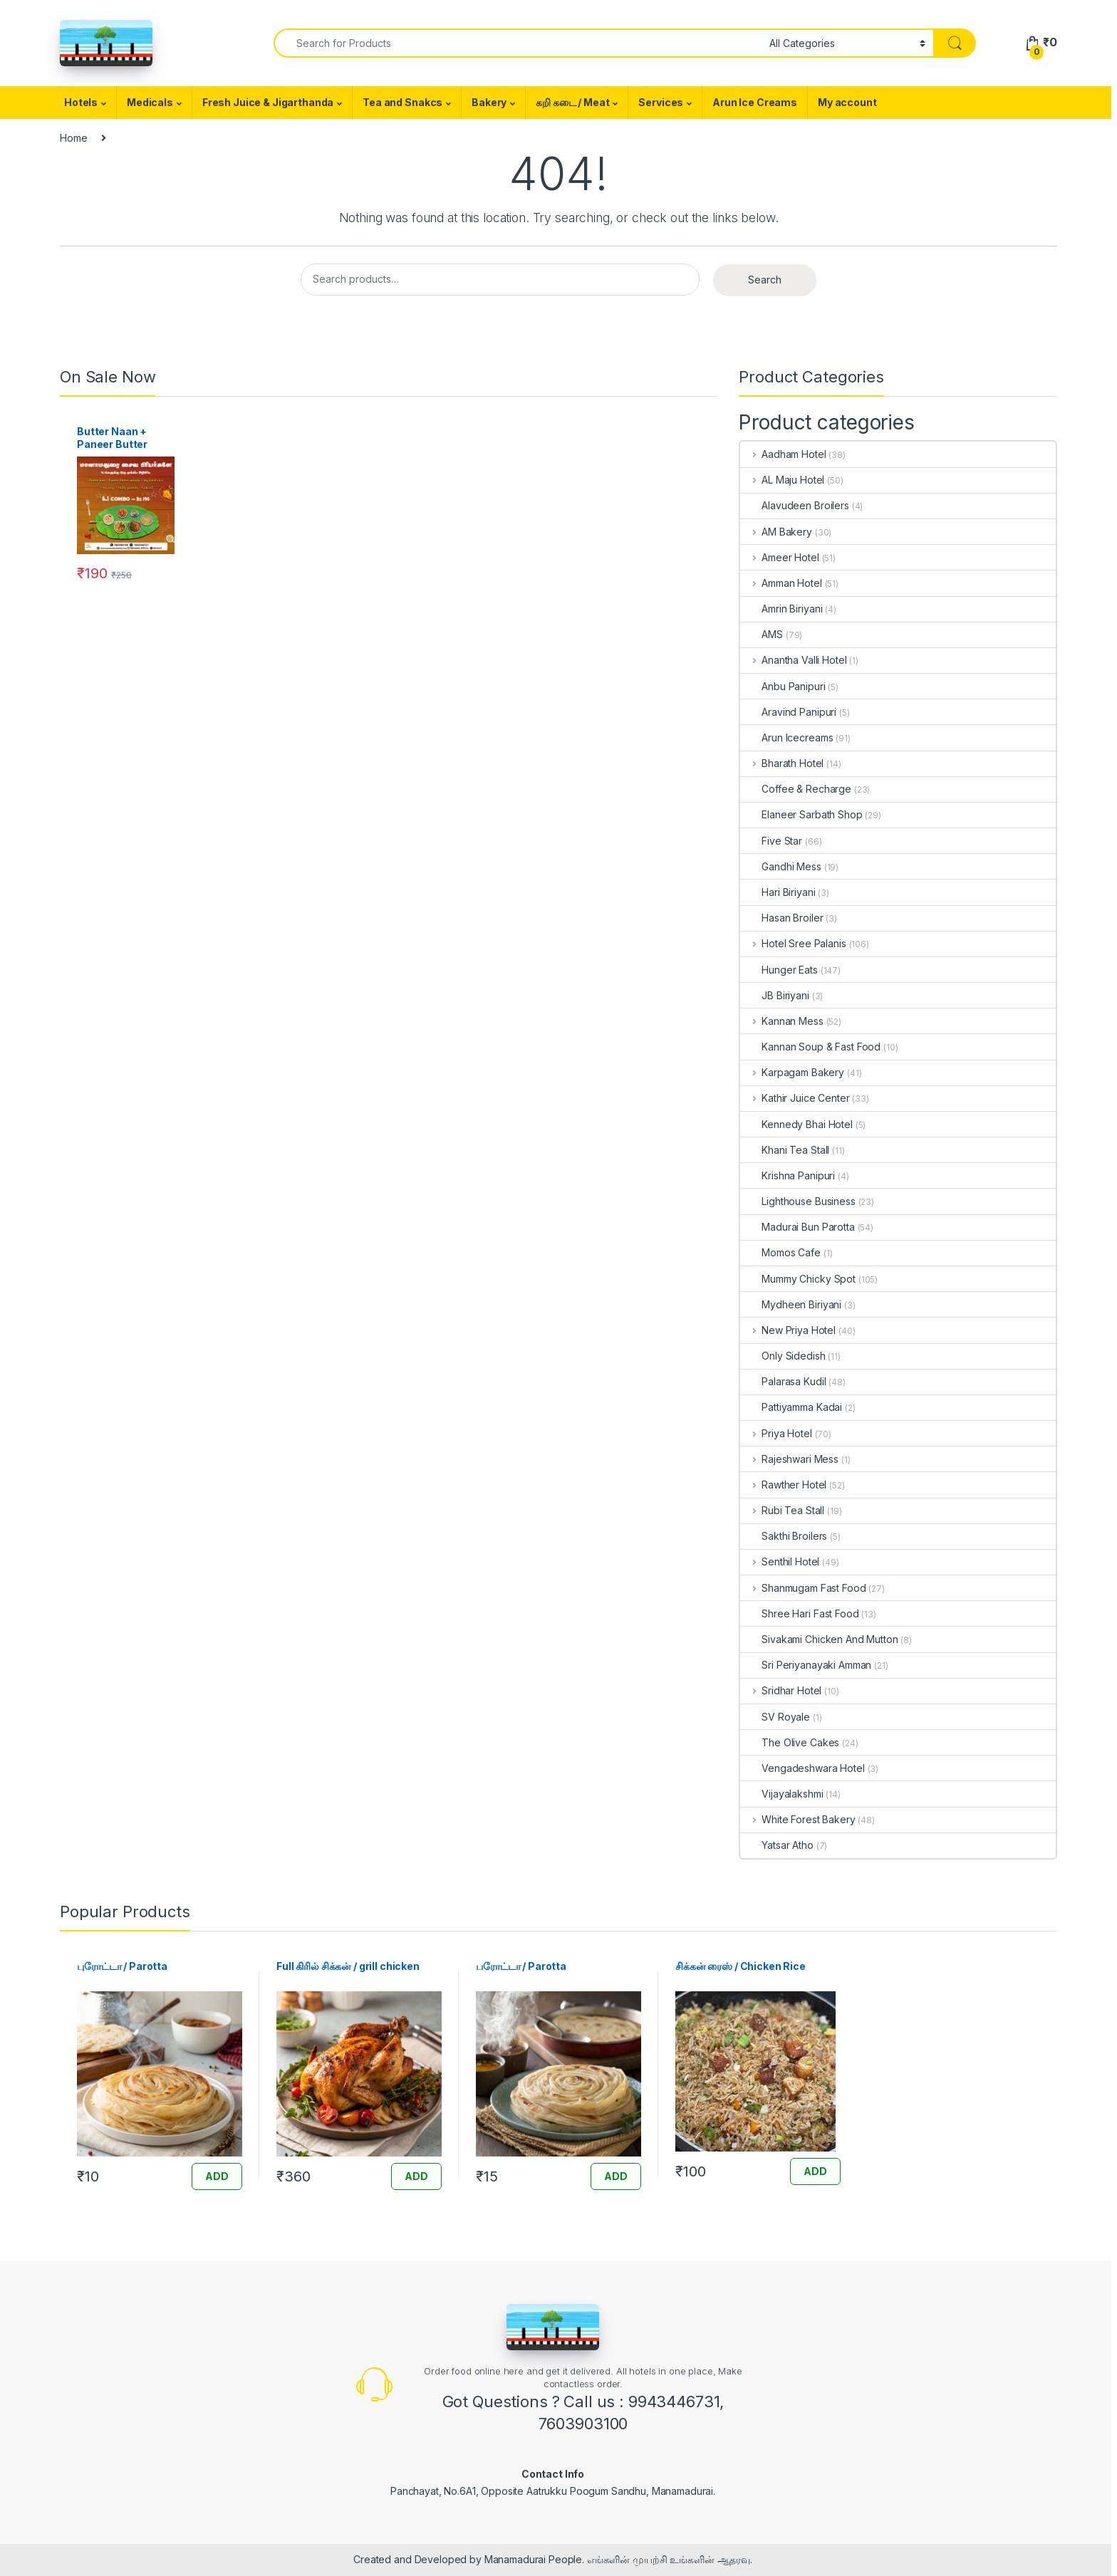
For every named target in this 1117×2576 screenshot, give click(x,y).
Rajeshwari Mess (789, 1459)
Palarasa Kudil (783, 1381)
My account (847, 102)
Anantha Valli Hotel (793, 660)
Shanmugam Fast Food (803, 1588)
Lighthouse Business (797, 1201)
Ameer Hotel (779, 557)
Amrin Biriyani (781, 609)
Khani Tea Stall (784, 1150)
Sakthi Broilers (783, 1536)
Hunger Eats (778, 970)
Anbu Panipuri (782, 686)
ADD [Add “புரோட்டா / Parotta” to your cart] (217, 2176)
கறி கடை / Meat (572, 102)
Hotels (81, 102)
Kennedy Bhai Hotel (796, 1124)
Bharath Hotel (782, 763)
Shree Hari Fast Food (799, 1613)
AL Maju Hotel (782, 480)
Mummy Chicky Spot (798, 1279)
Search (764, 279)
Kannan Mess (781, 1021)
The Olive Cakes (789, 1742)
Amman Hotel (780, 583)
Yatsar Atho (776, 1845)
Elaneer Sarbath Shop (801, 814)
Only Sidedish (782, 1356)
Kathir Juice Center (794, 1098)
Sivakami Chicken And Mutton (819, 1639)
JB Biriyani (774, 995)
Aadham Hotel (783, 454)
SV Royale (775, 1717)
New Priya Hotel (788, 1330)
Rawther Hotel (783, 1485)
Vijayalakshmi (781, 1794)
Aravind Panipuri (788, 712)
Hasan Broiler (781, 918)
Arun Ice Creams (754, 102)
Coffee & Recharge (795, 789)
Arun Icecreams (786, 737)
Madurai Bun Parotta (797, 1227)
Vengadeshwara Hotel (802, 1768)
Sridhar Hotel (780, 1690)
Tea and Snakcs (402, 102)
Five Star (771, 841)
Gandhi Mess (780, 866)
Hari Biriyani (777, 892)
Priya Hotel (775, 1433)
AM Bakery (776, 532)
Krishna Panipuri (787, 1175)
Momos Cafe (780, 1252)
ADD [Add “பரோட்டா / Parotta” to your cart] (616, 2176)
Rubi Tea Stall (782, 1510)
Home (73, 138)
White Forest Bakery (797, 1819)
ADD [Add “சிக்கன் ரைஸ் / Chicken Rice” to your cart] (815, 2171)
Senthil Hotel (779, 1561)
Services (660, 102)
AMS (761, 634)
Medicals (150, 102)
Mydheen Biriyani (790, 1304)
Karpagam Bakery (792, 1072)
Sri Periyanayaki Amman (805, 1665)
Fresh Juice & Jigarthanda (268, 102)
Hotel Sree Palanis (793, 943)
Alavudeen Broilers (794, 505)
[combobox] (518, 43)
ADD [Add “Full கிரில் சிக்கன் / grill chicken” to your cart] (416, 2176)
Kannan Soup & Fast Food (810, 1047)
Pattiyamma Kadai (791, 1407)
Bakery (489, 102)
